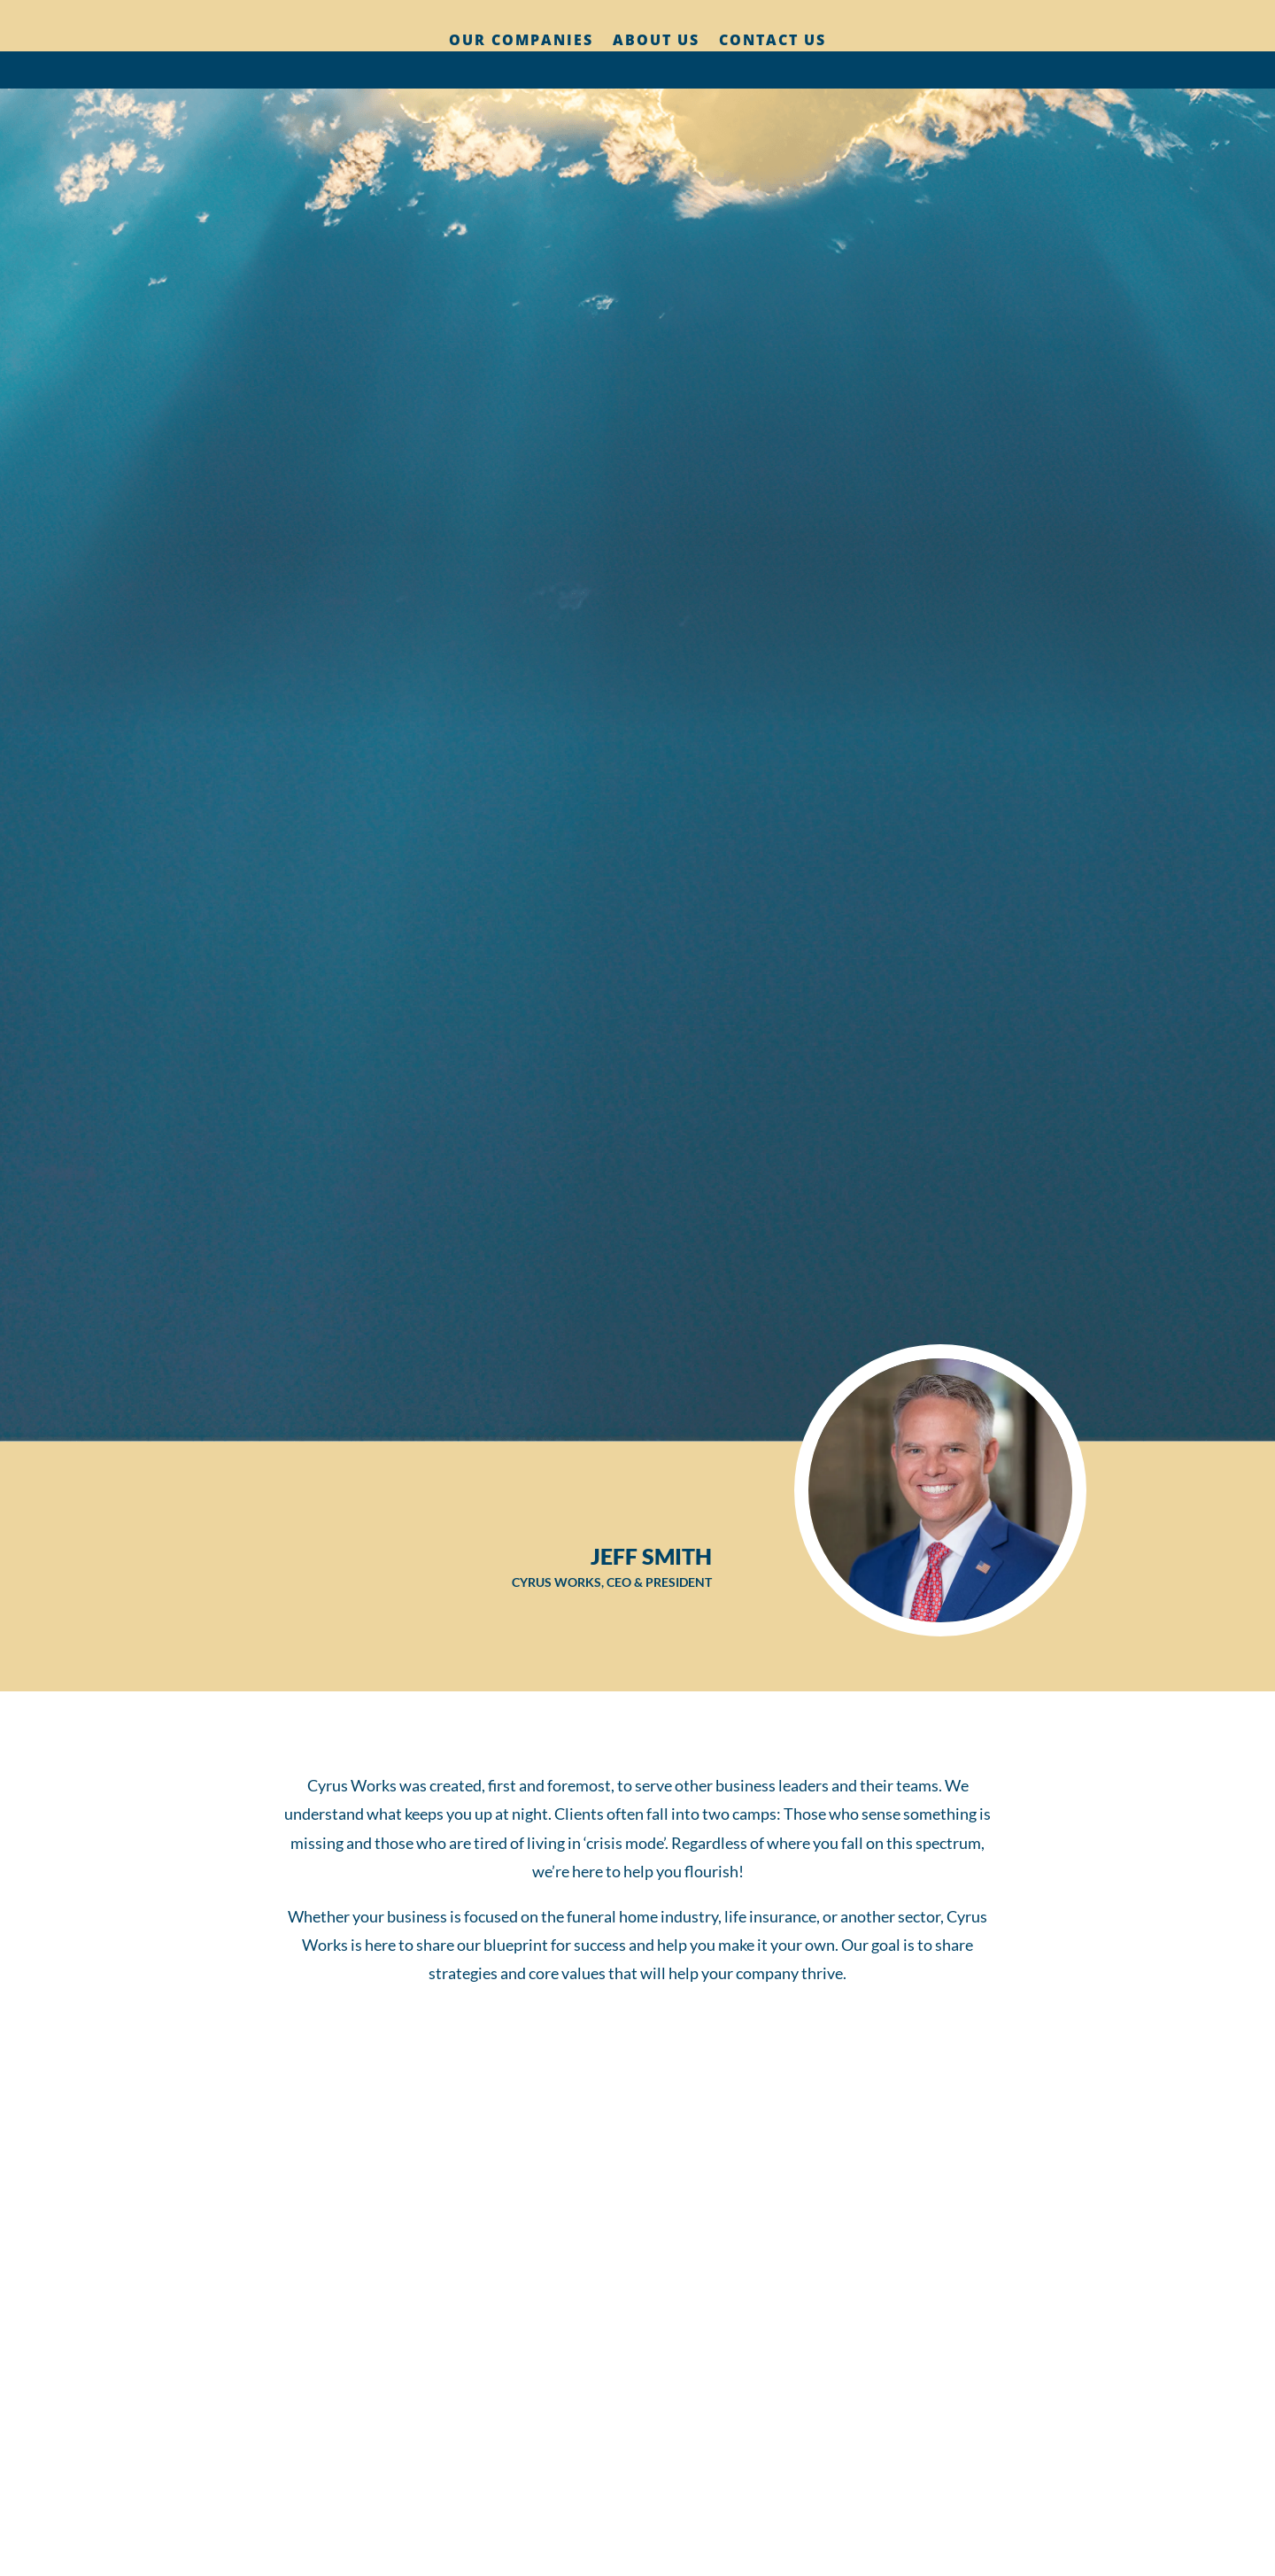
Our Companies (521, 42)
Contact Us (772, 42)
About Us (656, 42)
